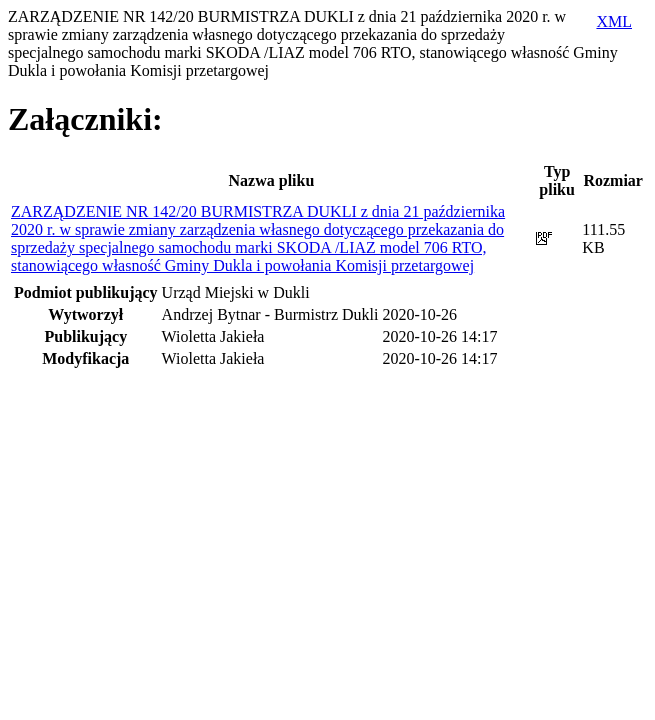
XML (614, 21)
